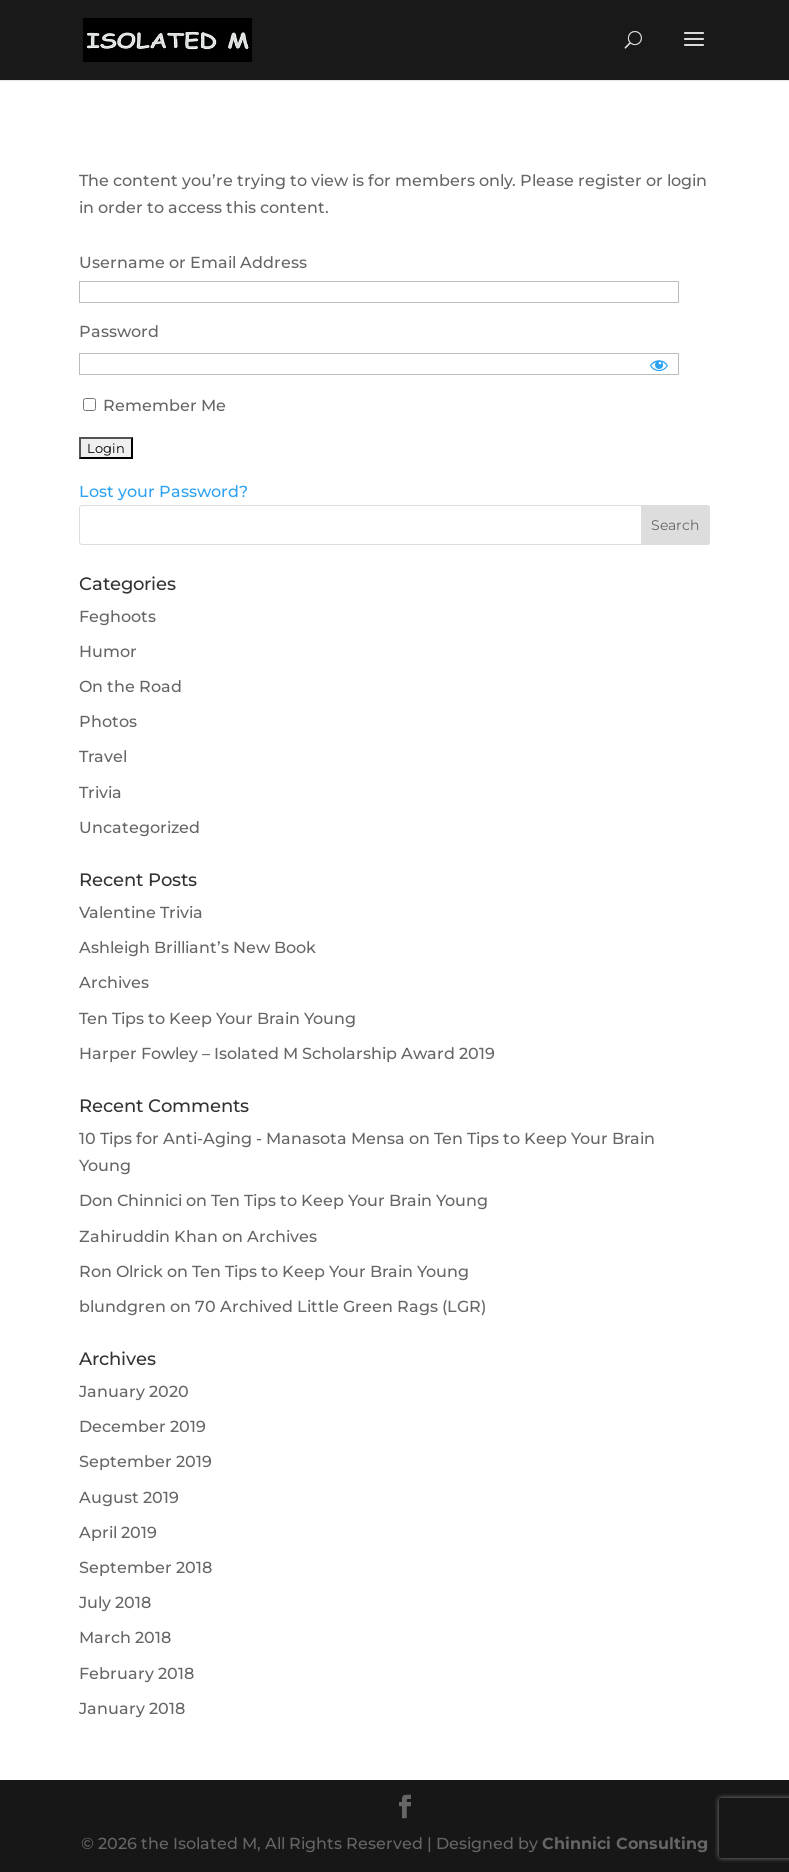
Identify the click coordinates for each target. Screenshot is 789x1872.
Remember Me (154, 405)
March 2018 (125, 1637)
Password (119, 331)
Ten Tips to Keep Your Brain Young (217, 1018)
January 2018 (132, 1708)
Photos (108, 721)
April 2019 (118, 1532)
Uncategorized (139, 827)
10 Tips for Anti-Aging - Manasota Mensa (242, 1138)
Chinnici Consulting (625, 1843)
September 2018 (145, 1567)
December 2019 (142, 1426)
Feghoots (117, 616)
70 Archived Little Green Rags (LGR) (340, 1306)
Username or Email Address (193, 262)
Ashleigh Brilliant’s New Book (197, 947)
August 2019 (129, 1497)
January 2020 (134, 1391)
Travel (103, 756)
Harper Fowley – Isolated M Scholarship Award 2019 (287, 1053)
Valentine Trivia (141, 912)
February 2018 (136, 1673)
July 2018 (115, 1602)
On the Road (130, 686)
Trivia (100, 792)
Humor (108, 651)
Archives (114, 982)
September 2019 (145, 1461)
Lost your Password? (163, 491)
